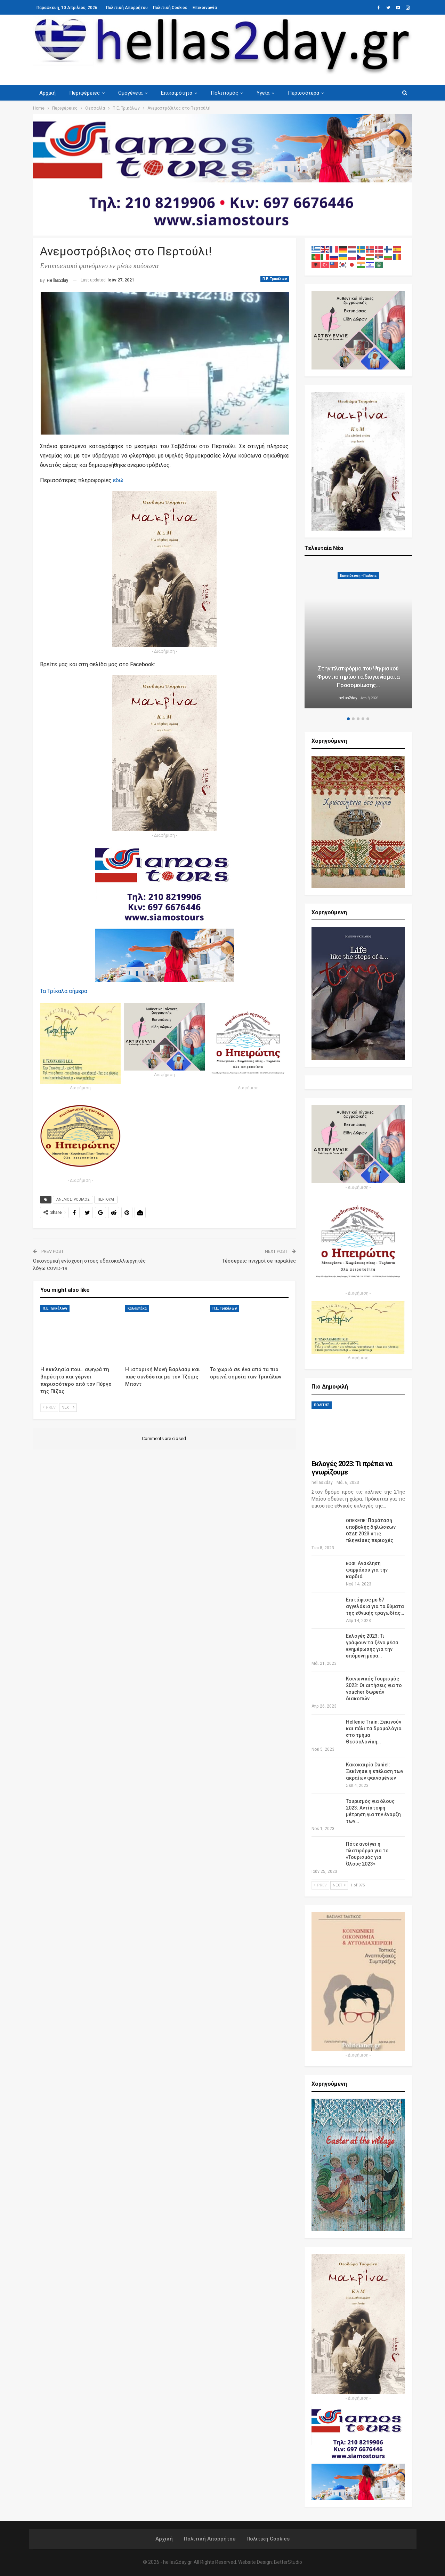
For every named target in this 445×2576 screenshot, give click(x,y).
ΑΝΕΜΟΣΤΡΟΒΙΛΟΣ (73, 1199)
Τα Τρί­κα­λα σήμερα (63, 991)
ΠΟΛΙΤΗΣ (321, 1405)
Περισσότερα (303, 93)
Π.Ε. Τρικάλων (274, 279)
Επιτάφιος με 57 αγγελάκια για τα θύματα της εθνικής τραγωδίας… (375, 1606)
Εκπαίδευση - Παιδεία (358, 576)
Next (68, 1407)
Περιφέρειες (84, 93)
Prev (49, 1407)
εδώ (118, 480)
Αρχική (47, 93)
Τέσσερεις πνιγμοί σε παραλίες (259, 1261)
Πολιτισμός (224, 93)
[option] (358, 637)
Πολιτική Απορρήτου (127, 7)
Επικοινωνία (205, 7)
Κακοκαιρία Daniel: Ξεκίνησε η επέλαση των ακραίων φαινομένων (374, 1771)
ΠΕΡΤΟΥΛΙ (106, 1199)
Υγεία (263, 93)
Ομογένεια (130, 93)
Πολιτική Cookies (170, 7)
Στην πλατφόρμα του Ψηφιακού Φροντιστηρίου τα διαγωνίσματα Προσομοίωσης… (358, 677)
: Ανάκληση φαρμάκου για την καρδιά (367, 1569)
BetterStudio (288, 2562)
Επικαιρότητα (176, 93)
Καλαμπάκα (137, 1308)
